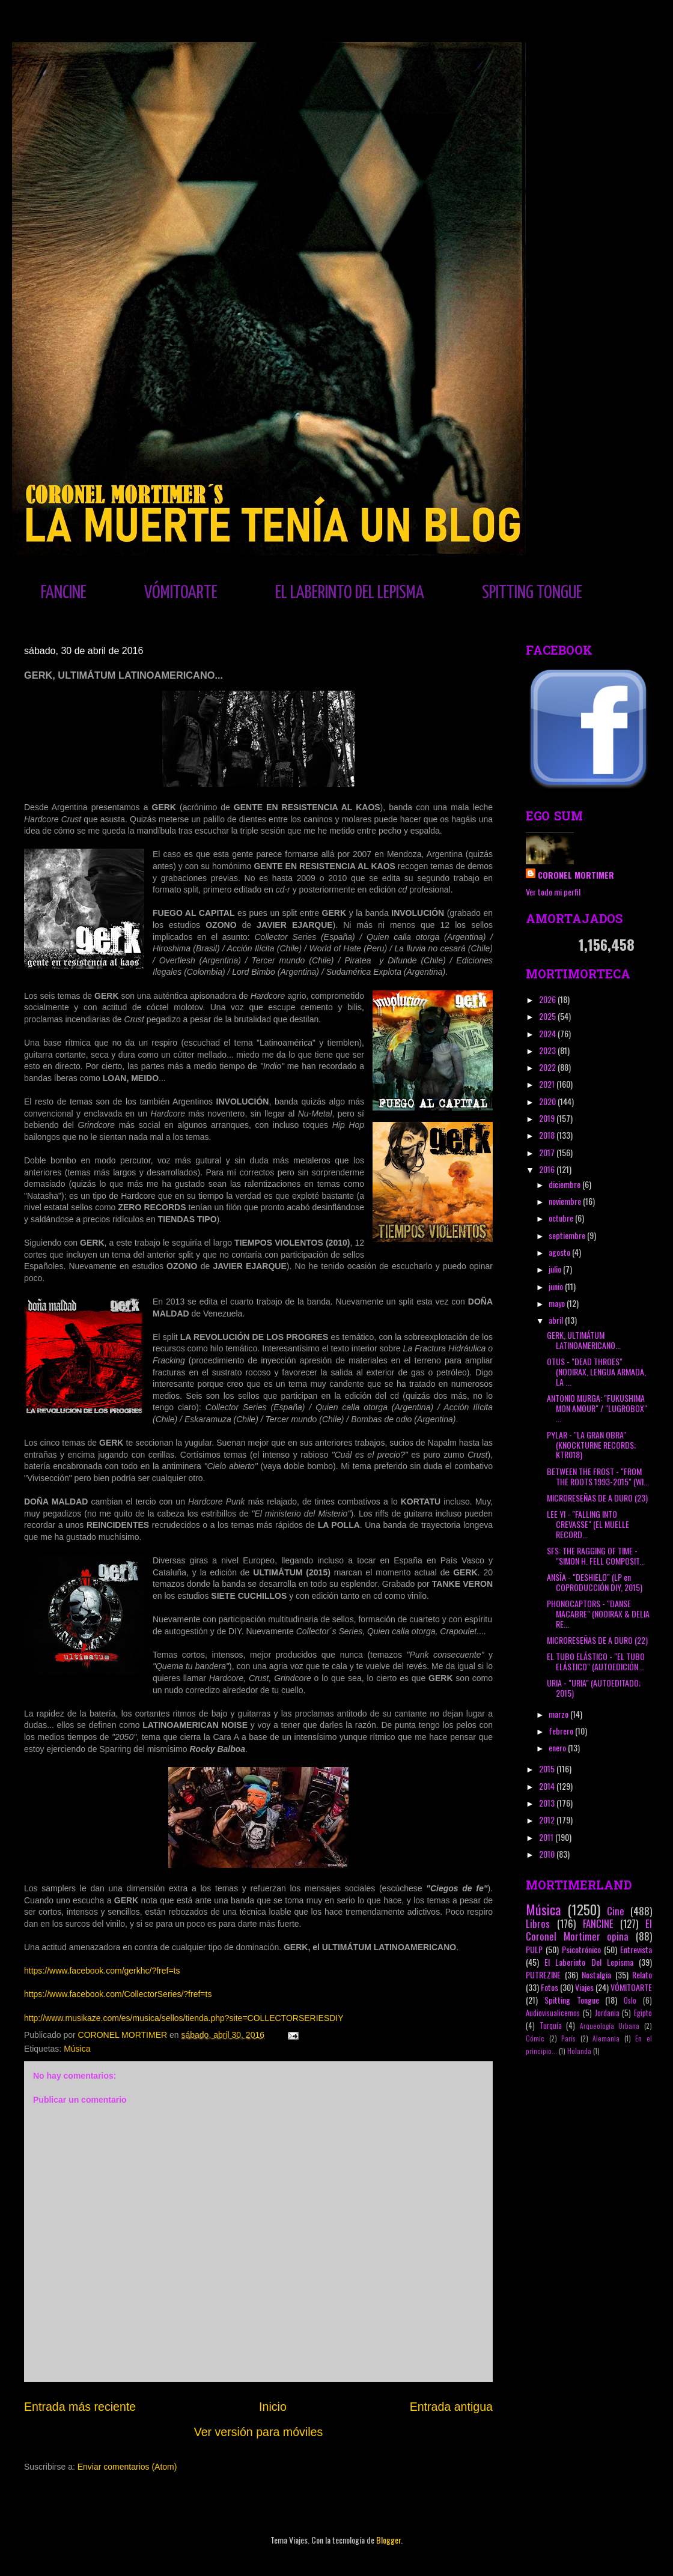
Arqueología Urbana (610, 2026)
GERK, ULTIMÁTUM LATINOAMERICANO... (584, 1340)
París (568, 2038)
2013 (547, 1802)
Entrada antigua (451, 2406)
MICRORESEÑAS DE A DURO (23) (597, 1497)
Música (77, 2048)
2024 (548, 1033)
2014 (547, 1786)
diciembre (565, 1184)
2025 (548, 1016)
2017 (547, 1152)
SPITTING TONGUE (532, 593)
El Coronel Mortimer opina (589, 1930)
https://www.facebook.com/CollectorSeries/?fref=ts (118, 1994)
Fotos (549, 1987)
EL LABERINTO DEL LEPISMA (349, 593)
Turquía (551, 2025)
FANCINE (64, 593)
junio (557, 1286)
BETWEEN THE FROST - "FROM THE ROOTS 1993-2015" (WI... (598, 1476)
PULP (534, 1949)
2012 (547, 1819)
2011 (547, 1837)
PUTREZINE (543, 1974)
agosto (560, 1252)
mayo (558, 1303)
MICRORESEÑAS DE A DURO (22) (597, 1640)
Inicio (273, 2406)
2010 (547, 1853)
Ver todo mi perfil (553, 891)
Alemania (606, 2038)
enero (558, 1747)
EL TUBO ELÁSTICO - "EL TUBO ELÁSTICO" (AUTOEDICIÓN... (596, 1661)
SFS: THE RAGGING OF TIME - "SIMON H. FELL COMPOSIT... (596, 1555)
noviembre (566, 1201)
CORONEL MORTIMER (576, 874)
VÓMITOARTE (181, 593)
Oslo (630, 2000)
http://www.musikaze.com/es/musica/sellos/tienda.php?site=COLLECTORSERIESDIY (184, 2018)
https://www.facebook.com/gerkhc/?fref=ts (102, 1970)
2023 (548, 1050)
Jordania (607, 2013)
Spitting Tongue (571, 1999)
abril (557, 1320)
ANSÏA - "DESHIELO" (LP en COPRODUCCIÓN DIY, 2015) (594, 1582)
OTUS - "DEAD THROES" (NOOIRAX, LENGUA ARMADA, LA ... (596, 1371)
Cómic (535, 2038)
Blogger (388, 2539)
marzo (559, 1714)
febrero (562, 1730)
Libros (538, 1923)
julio (556, 1268)
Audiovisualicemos (553, 2013)
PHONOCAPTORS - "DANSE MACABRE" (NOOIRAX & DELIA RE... (598, 1613)
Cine (615, 1910)
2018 (547, 1135)
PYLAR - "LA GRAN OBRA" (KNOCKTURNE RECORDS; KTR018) (591, 1444)
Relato (642, 1974)
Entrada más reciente (80, 2406)
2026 (548, 999)
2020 (548, 1101)
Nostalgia (596, 1974)
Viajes (584, 1987)
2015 (547, 1768)
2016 (547, 1169)
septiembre (568, 1235)
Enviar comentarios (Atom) (127, 2466)
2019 (547, 1118)
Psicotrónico (581, 1949)
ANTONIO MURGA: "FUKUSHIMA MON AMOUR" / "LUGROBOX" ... (597, 1408)
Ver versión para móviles (258, 2431)
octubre (562, 1217)
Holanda (579, 2051)
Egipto (643, 2013)
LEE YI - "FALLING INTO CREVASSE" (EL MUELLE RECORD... (588, 1524)
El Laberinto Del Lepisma (588, 1962)
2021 (547, 1083)
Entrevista (636, 1949)
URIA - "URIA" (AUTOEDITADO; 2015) (594, 1687)
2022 (548, 1067)
